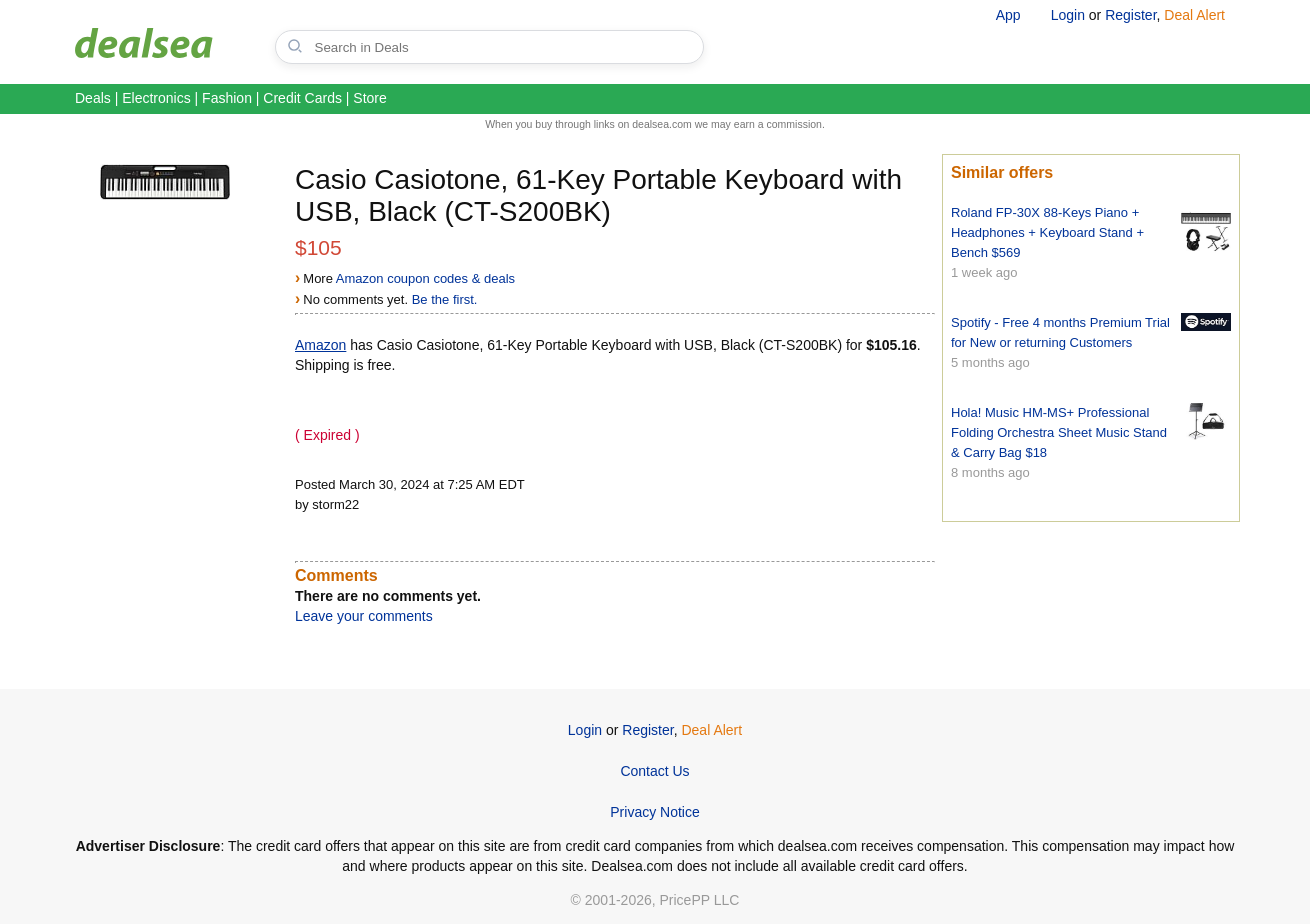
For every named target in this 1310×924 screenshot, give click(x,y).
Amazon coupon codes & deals (425, 278)
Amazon (320, 345)
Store (369, 98)
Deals (93, 98)
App (1008, 15)
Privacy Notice (654, 812)
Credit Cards (302, 98)
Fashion (227, 98)
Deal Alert (1194, 15)
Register (1130, 15)
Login (1068, 15)
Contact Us (654, 771)
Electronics (156, 98)
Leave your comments (364, 616)
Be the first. (445, 299)
